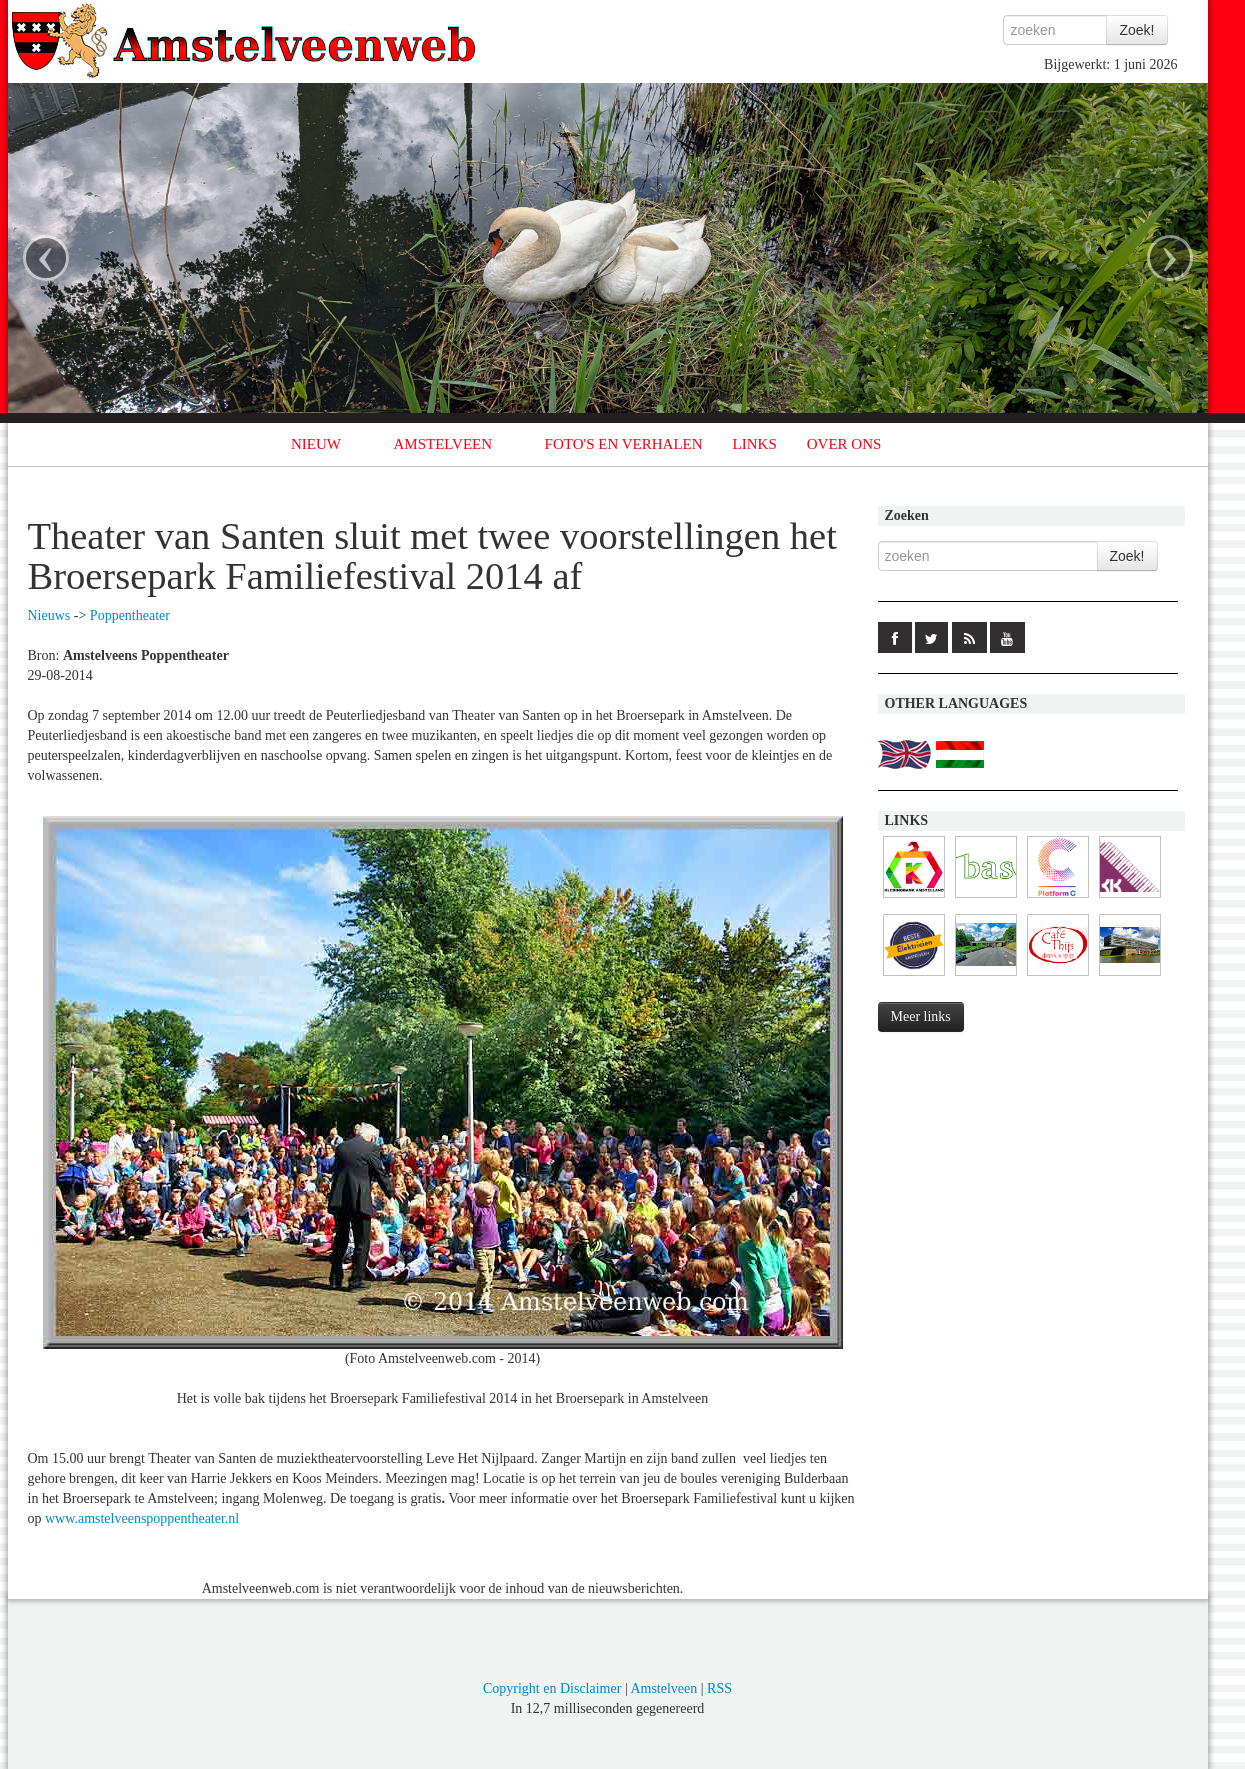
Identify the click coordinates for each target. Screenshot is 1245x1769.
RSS (719, 1688)
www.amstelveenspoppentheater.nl (142, 1518)
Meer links (921, 1016)
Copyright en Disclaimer (552, 1688)
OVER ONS (844, 444)
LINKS (755, 444)
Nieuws (49, 615)
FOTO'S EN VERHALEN (624, 444)
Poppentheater (130, 615)
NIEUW (316, 444)
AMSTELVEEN (442, 444)
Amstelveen (663, 1688)
